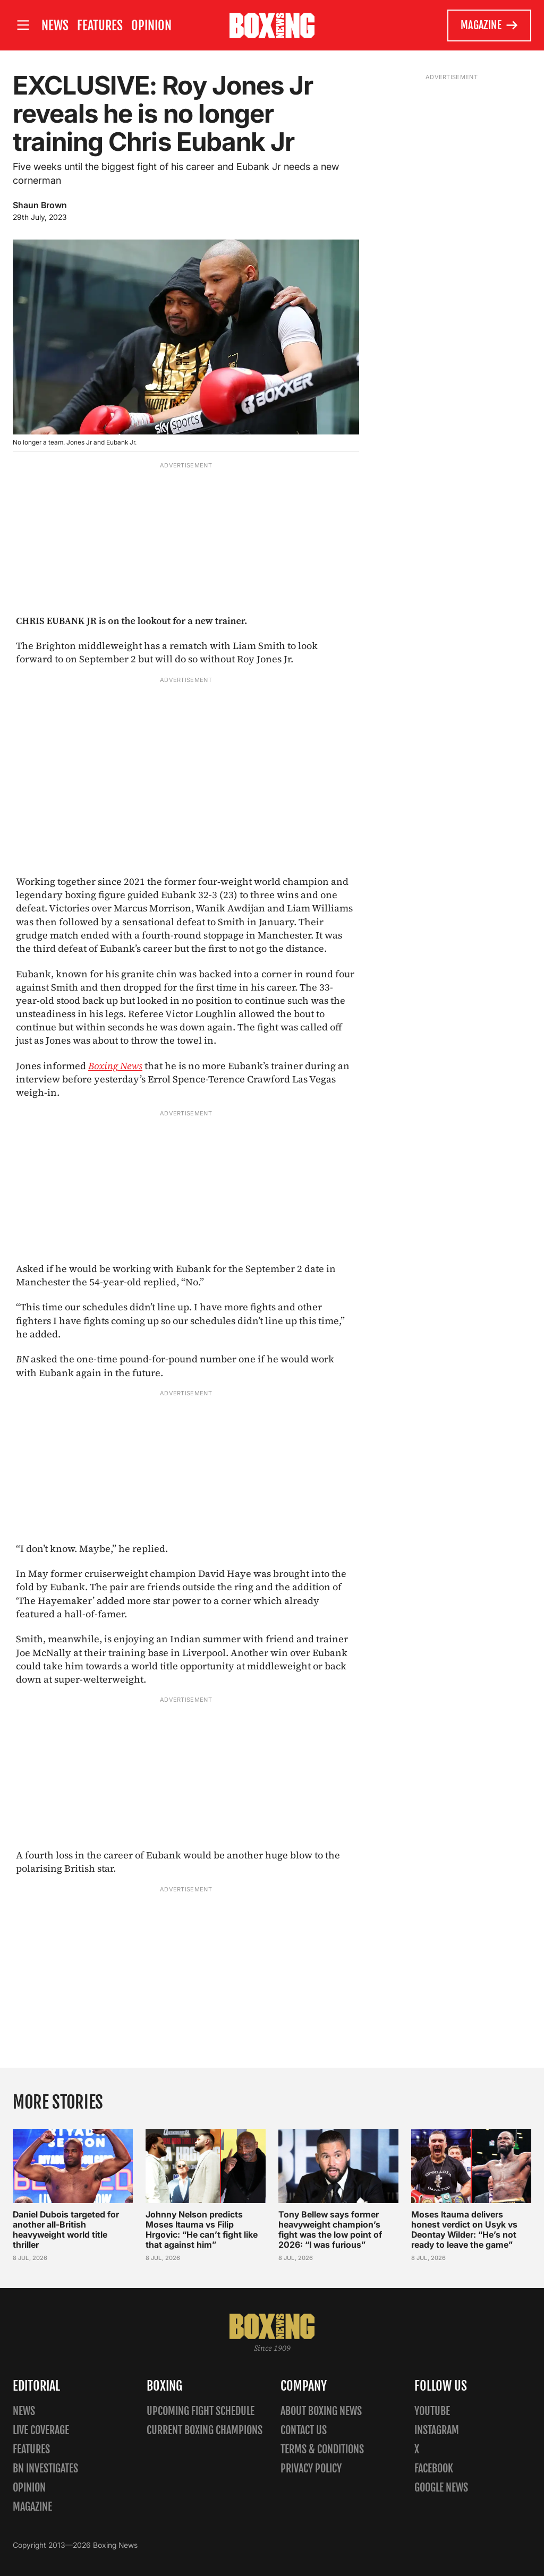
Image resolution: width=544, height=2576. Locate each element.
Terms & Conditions (322, 2449)
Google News (441, 2487)
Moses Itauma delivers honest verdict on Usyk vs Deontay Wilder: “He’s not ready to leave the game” (464, 2229)
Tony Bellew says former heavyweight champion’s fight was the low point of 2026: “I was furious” (330, 2229)
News (55, 25)
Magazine (489, 25)
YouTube (432, 2411)
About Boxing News (321, 2411)
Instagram (436, 2430)
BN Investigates (45, 2468)
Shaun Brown (40, 205)
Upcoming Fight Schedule (200, 2411)
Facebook (433, 2468)
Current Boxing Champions (204, 2430)
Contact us (303, 2430)
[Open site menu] (23, 25)
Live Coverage (41, 2430)
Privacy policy (311, 2468)
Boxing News (115, 1065)
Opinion (151, 25)
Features (100, 25)
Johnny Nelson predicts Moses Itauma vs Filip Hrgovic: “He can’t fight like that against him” (202, 2229)
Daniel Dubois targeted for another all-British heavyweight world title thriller (66, 2229)
